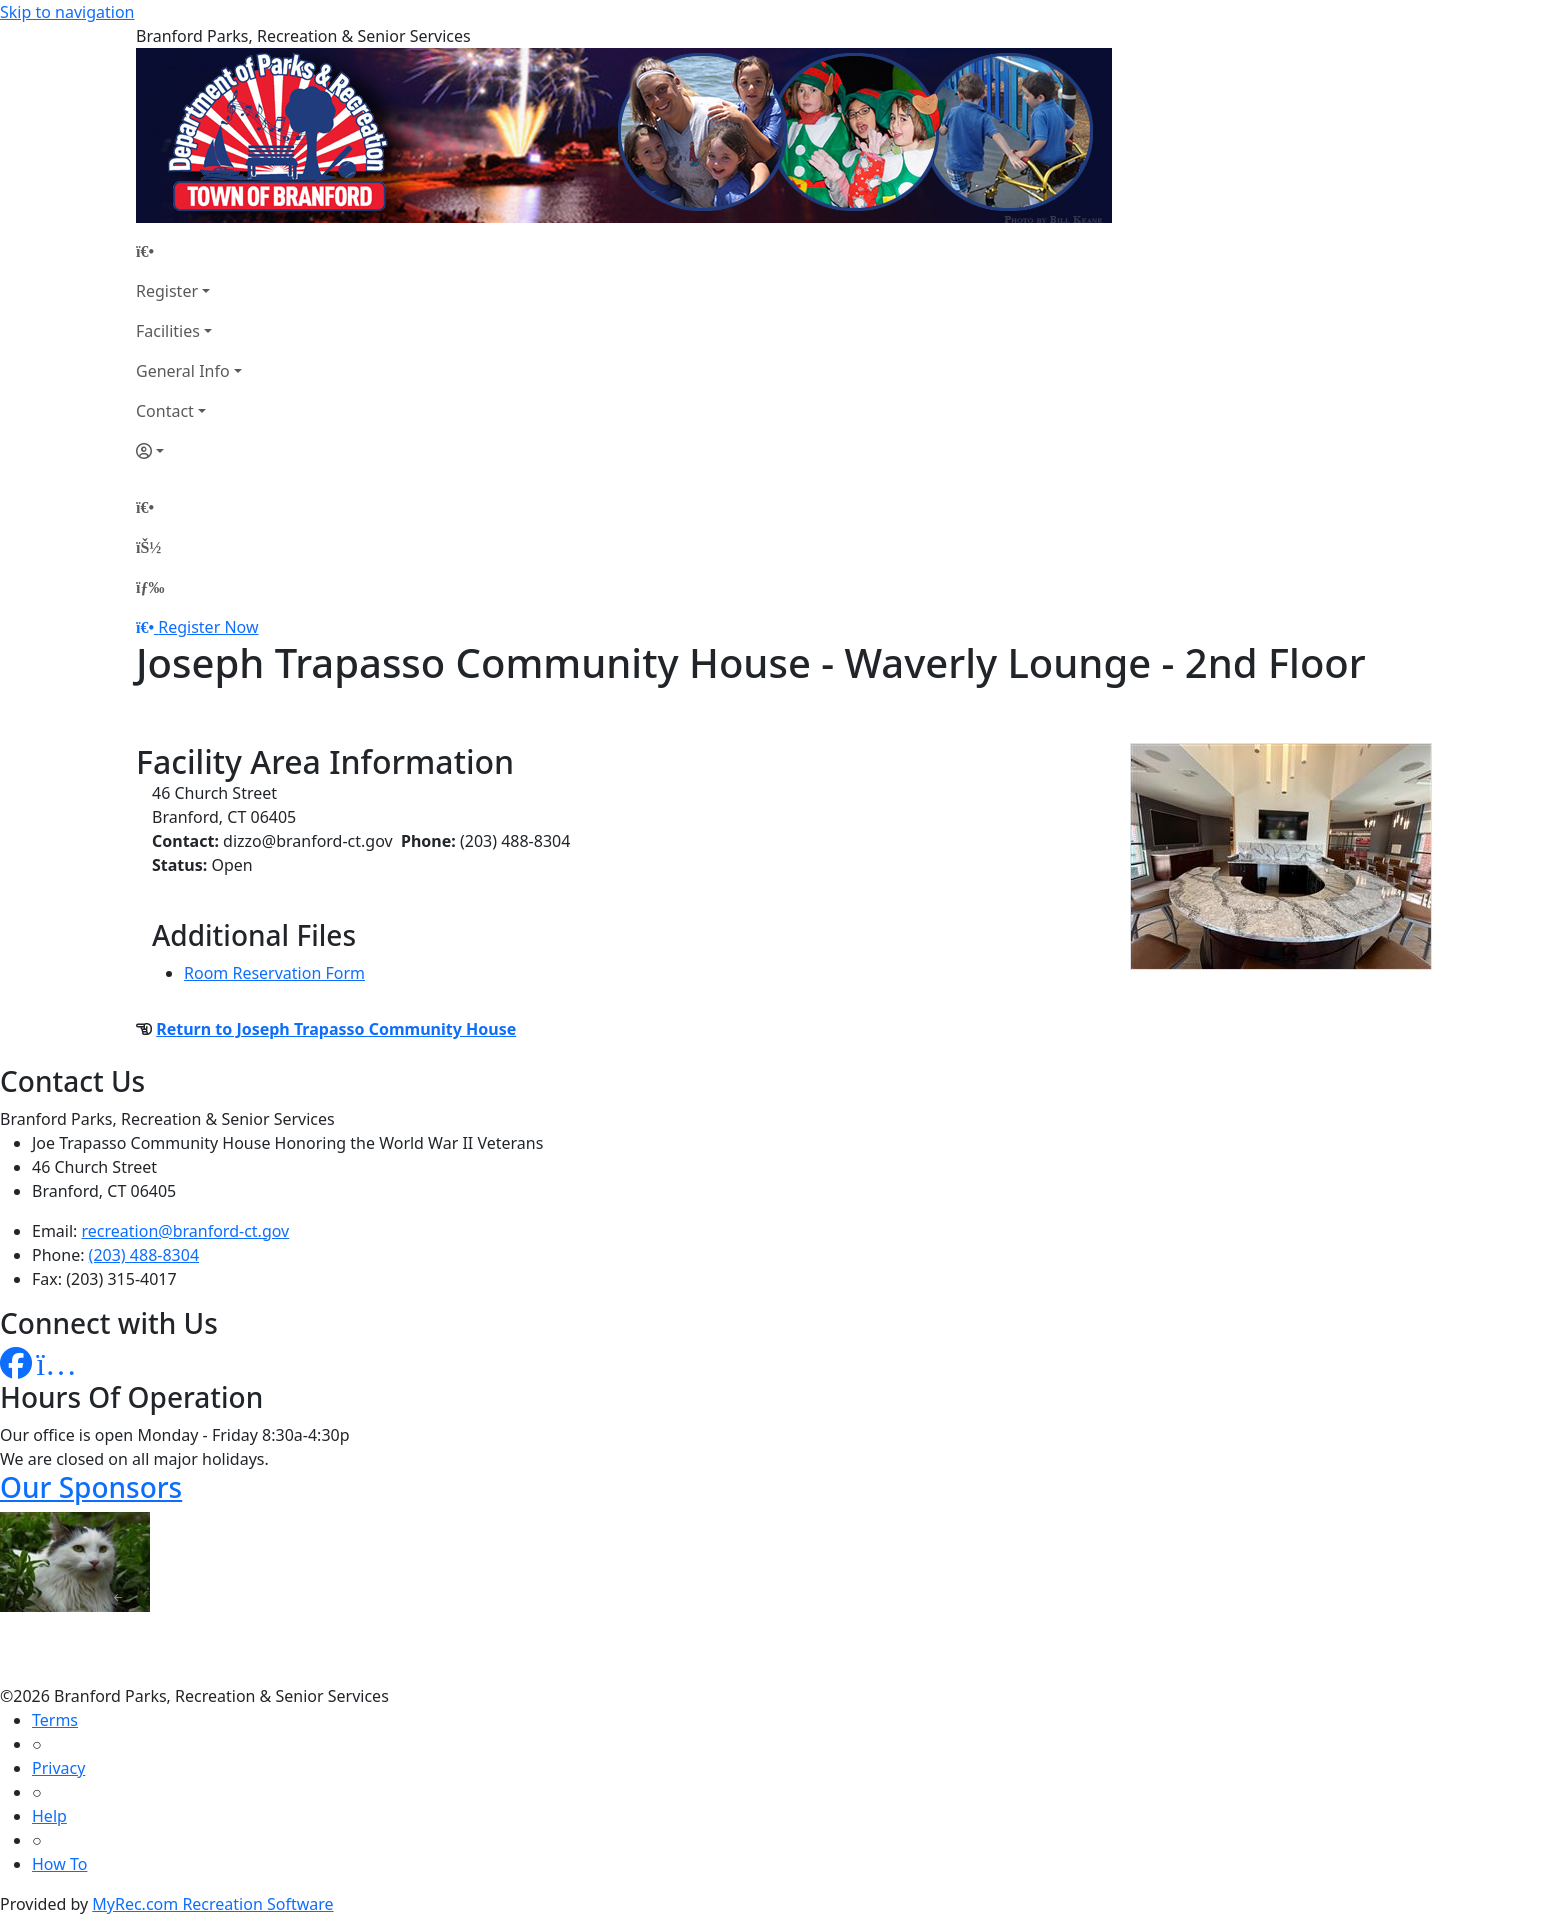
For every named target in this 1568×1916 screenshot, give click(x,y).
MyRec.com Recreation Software (212, 1904)
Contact (165, 411)
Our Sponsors (91, 1487)
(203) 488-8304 (144, 1255)
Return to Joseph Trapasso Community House (336, 1029)
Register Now (208, 627)
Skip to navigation (67, 12)
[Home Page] (189, 251)
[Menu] (150, 587)
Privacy (58, 1768)
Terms (55, 1720)
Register (167, 291)
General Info (183, 371)
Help (49, 1816)
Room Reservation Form (274, 973)
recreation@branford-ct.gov (186, 1231)
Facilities (168, 331)
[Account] (189, 451)
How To (59, 1864)
